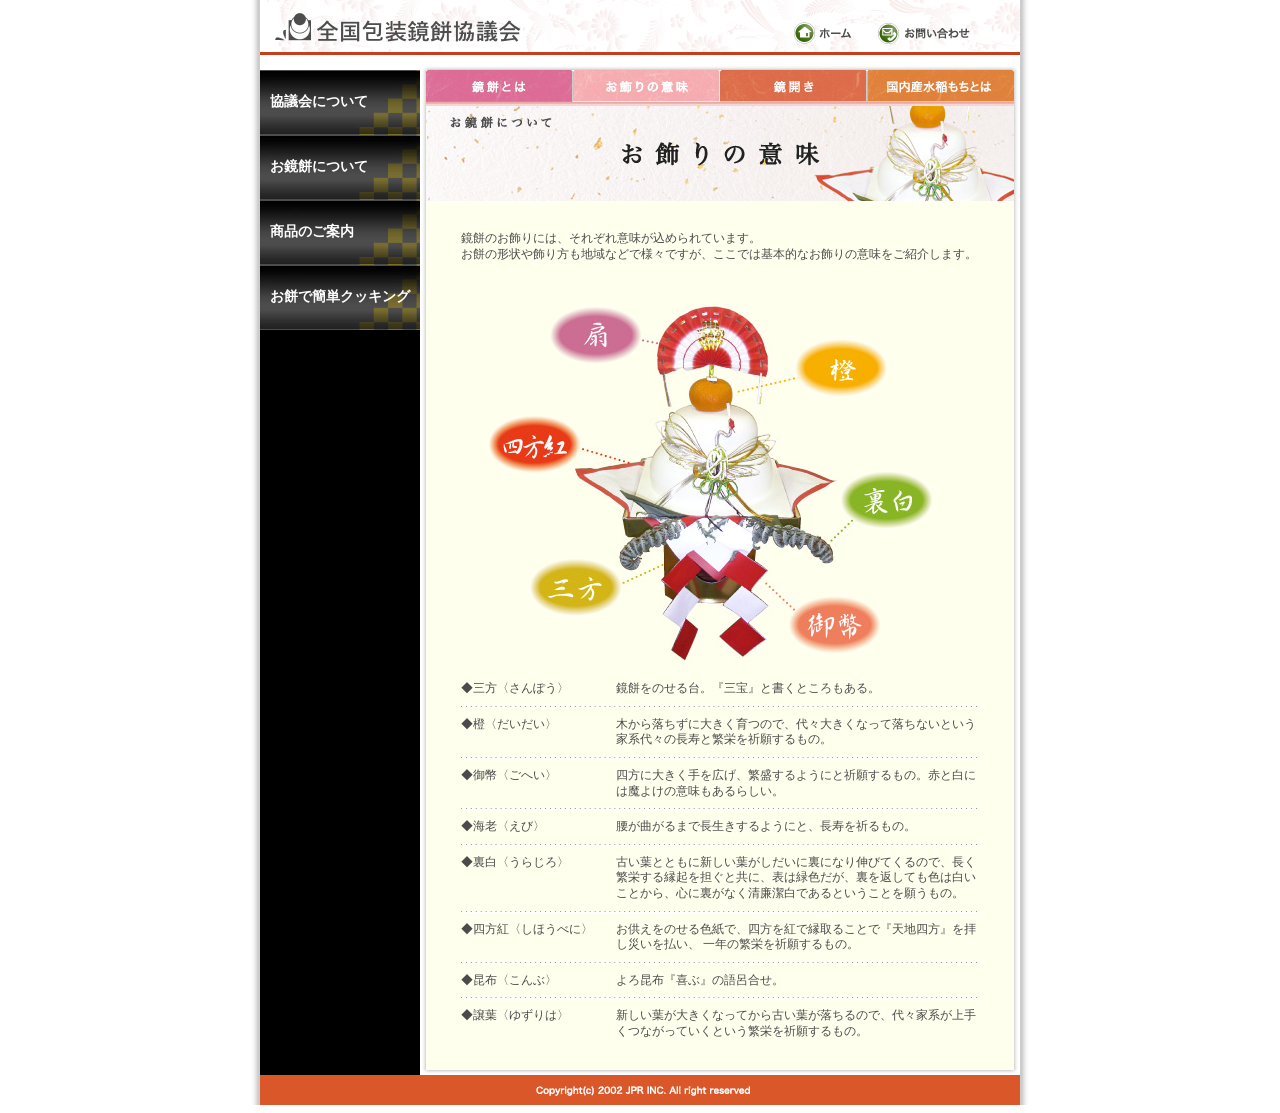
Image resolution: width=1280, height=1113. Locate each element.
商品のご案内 (312, 231)
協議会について (319, 101)
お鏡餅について (319, 166)
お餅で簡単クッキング (340, 296)
